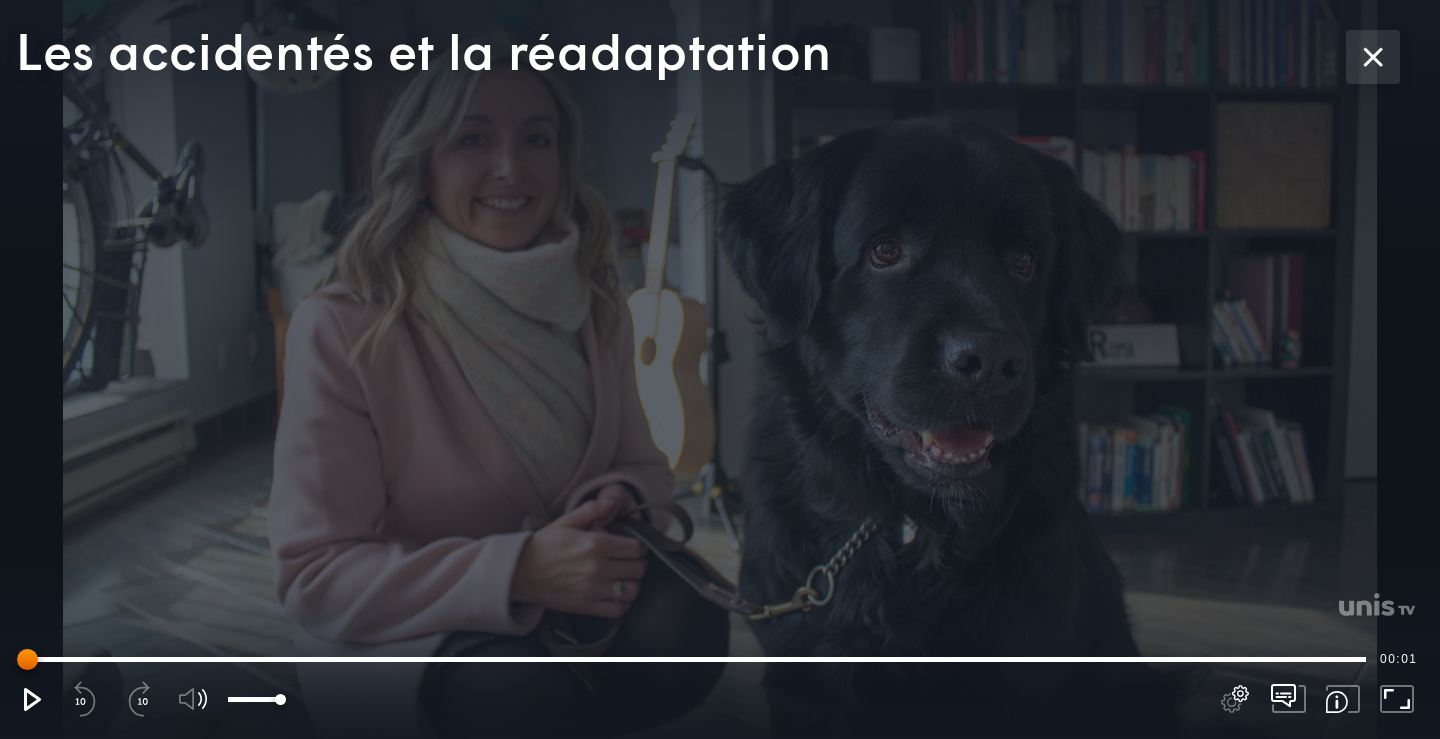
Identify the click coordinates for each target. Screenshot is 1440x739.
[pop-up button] (1235, 699)
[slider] (695, 659)
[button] (31, 699)
